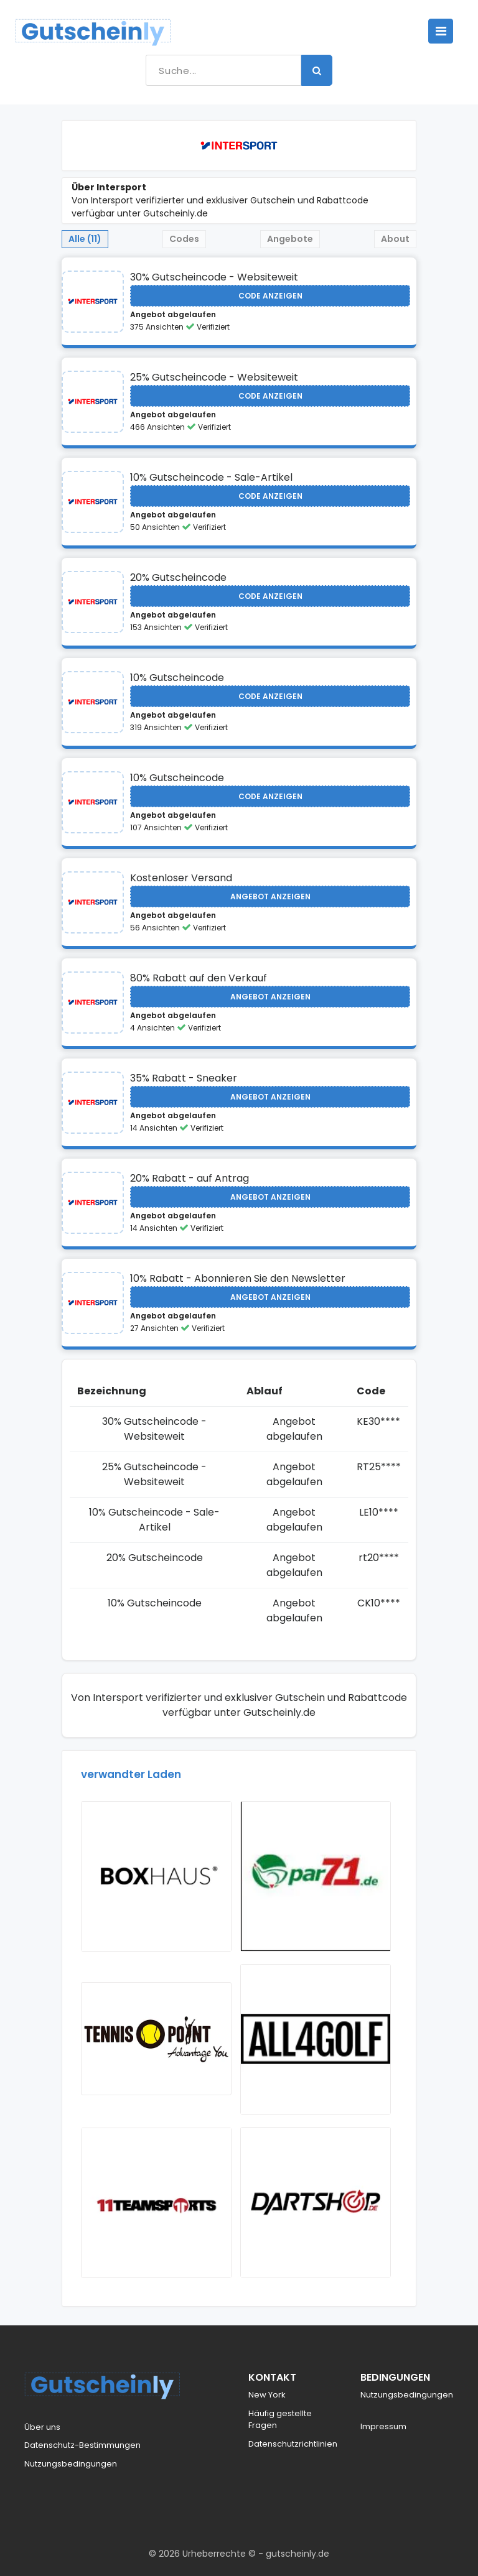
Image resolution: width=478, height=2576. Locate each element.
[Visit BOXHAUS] (156, 1876)
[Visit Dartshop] (315, 2202)
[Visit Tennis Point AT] (156, 2039)
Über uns (42, 2427)
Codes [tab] (184, 239)
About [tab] (395, 239)
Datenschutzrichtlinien (292, 2444)
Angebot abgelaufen (173, 314)
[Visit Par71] (315, 1876)
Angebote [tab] (290, 239)
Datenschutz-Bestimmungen (82, 2445)
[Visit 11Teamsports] (156, 2202)
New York (267, 2395)
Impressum (383, 2426)
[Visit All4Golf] (315, 2039)
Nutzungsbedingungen (70, 2464)
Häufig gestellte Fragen (280, 2419)
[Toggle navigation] (440, 31)
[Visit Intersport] (93, 302)
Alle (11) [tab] (84, 239)
